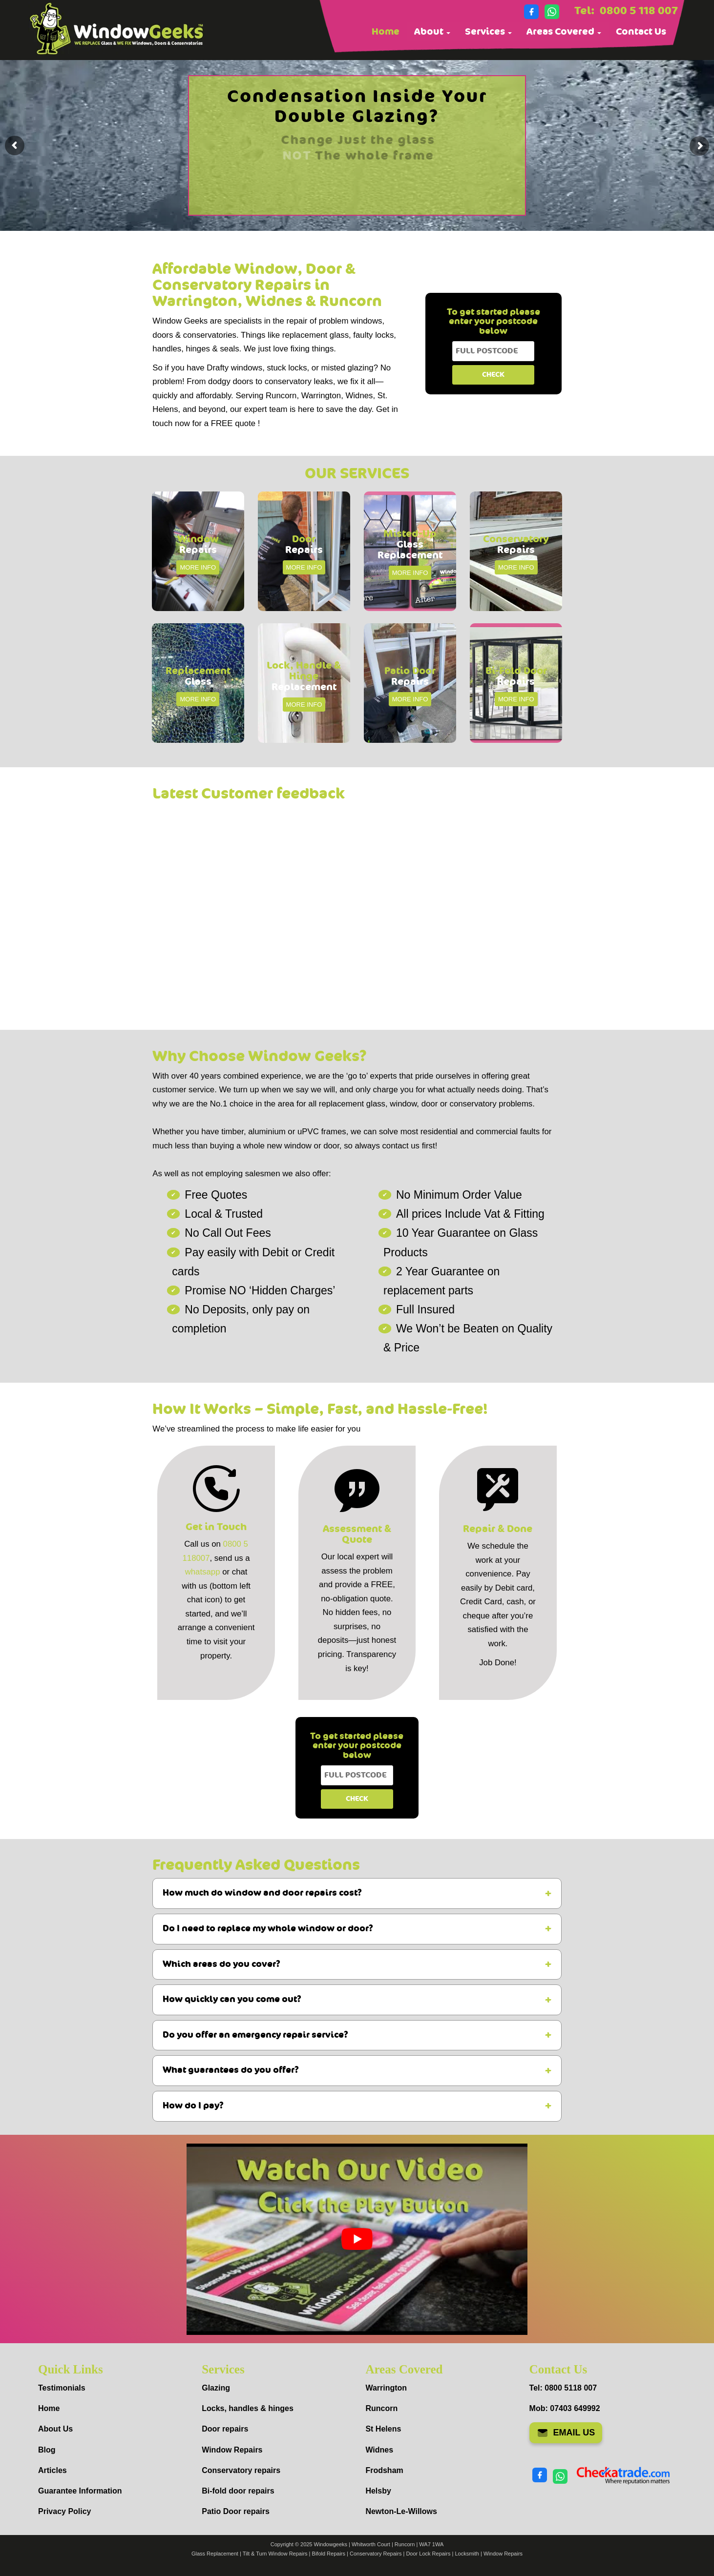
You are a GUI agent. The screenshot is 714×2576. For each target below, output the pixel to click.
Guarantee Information (80, 2491)
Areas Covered (563, 32)
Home (385, 32)
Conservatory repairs (241, 2470)
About (432, 32)
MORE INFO (198, 567)
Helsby (378, 2491)
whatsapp (202, 1571)
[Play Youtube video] (357, 2239)
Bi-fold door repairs (238, 2491)
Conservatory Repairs (375, 2553)
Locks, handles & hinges (248, 2408)
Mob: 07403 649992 (564, 2408)
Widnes (379, 2450)
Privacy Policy (64, 2511)
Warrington (386, 2388)
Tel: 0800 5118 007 (563, 2388)
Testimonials (61, 2388)
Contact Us (641, 32)
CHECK (493, 374)
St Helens (383, 2429)
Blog (47, 2450)
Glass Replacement (214, 2553)
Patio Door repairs (236, 2511)
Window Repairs (232, 2450)
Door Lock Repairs (428, 2553)
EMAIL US (566, 2433)
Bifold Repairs (328, 2553)
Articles (52, 2470)
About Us (55, 2429)
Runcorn (381, 2408)
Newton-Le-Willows (401, 2511)
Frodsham (384, 2470)
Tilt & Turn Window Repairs (275, 2553)
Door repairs (225, 2429)
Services (488, 32)
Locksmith (467, 2553)
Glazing (216, 2388)
